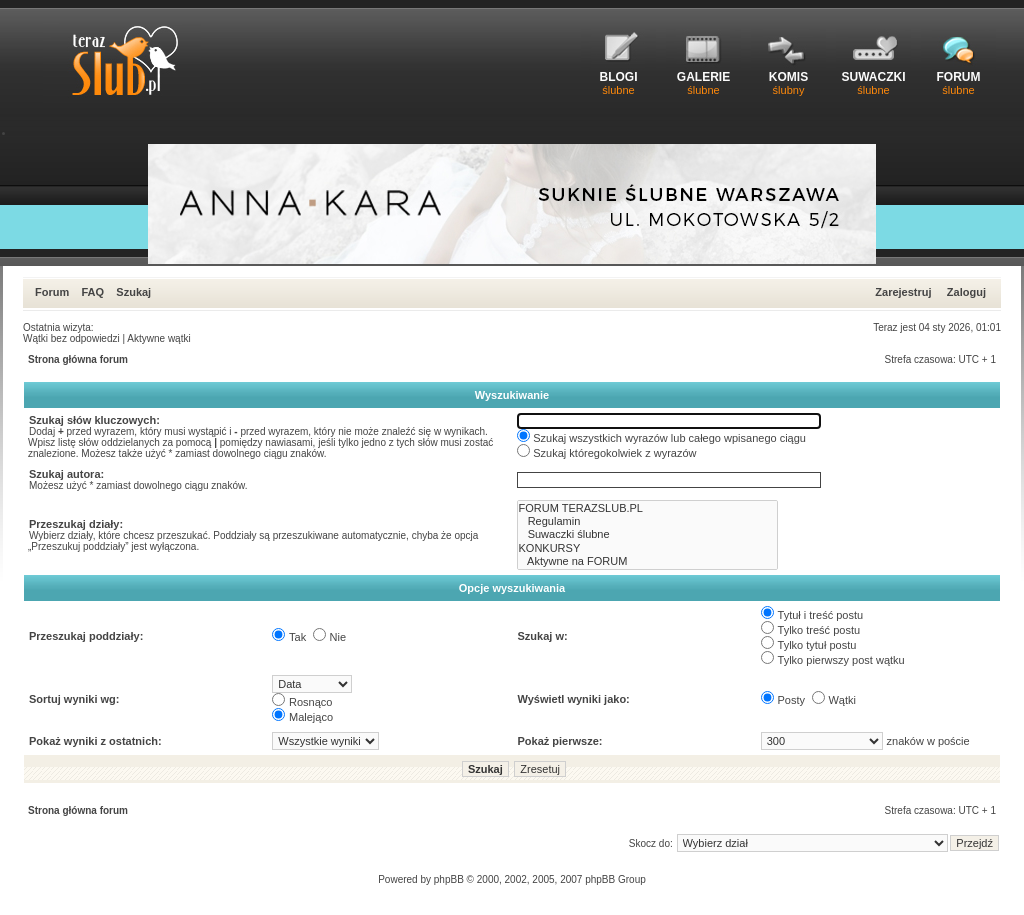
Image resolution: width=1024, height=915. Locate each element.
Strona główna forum (78, 359)
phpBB (449, 879)
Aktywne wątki (158, 338)
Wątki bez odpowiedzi (71, 338)
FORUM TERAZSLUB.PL (648, 508)
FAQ (92, 292)
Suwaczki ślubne (648, 534)
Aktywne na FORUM (648, 561)
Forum (52, 292)
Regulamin (648, 521)
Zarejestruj (903, 292)
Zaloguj (966, 292)
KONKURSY (648, 548)
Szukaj (133, 292)
